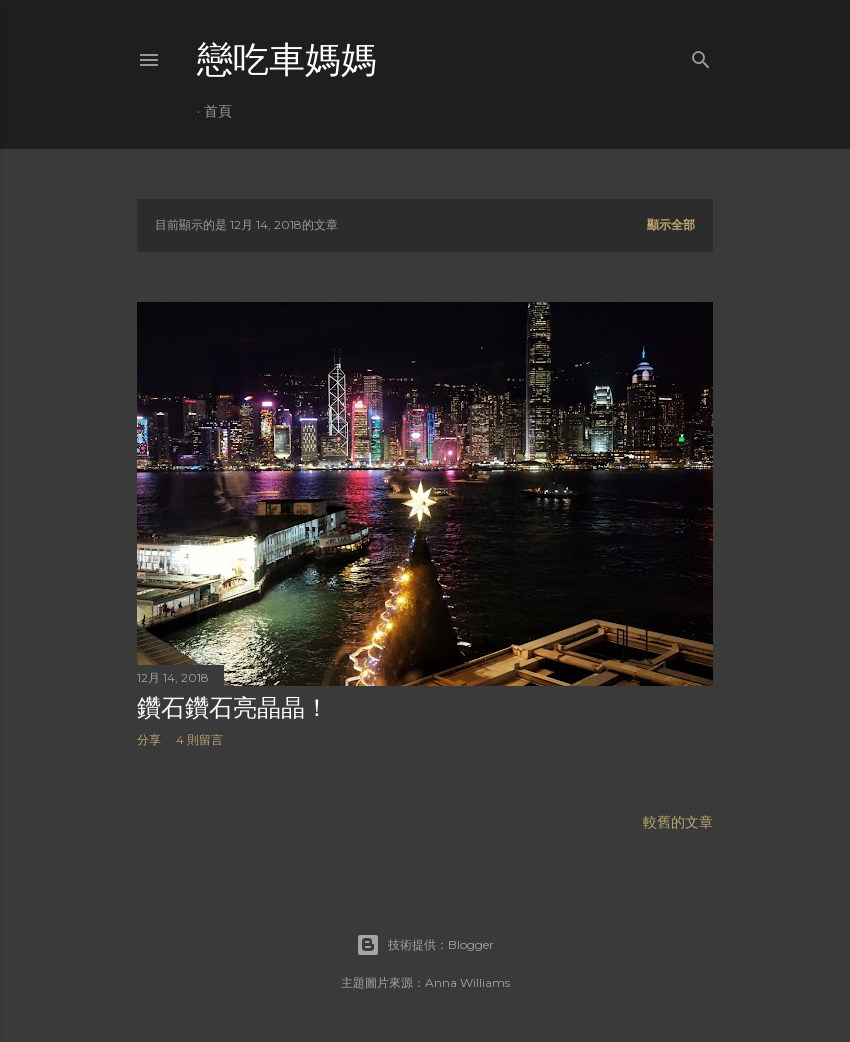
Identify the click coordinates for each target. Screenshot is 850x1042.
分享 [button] (149, 739)
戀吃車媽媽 (287, 59)
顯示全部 (671, 224)
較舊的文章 (678, 822)
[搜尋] (701, 55)
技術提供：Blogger (425, 945)
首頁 (218, 111)
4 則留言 (199, 739)
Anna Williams (467, 982)
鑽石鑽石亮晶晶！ (233, 707)
